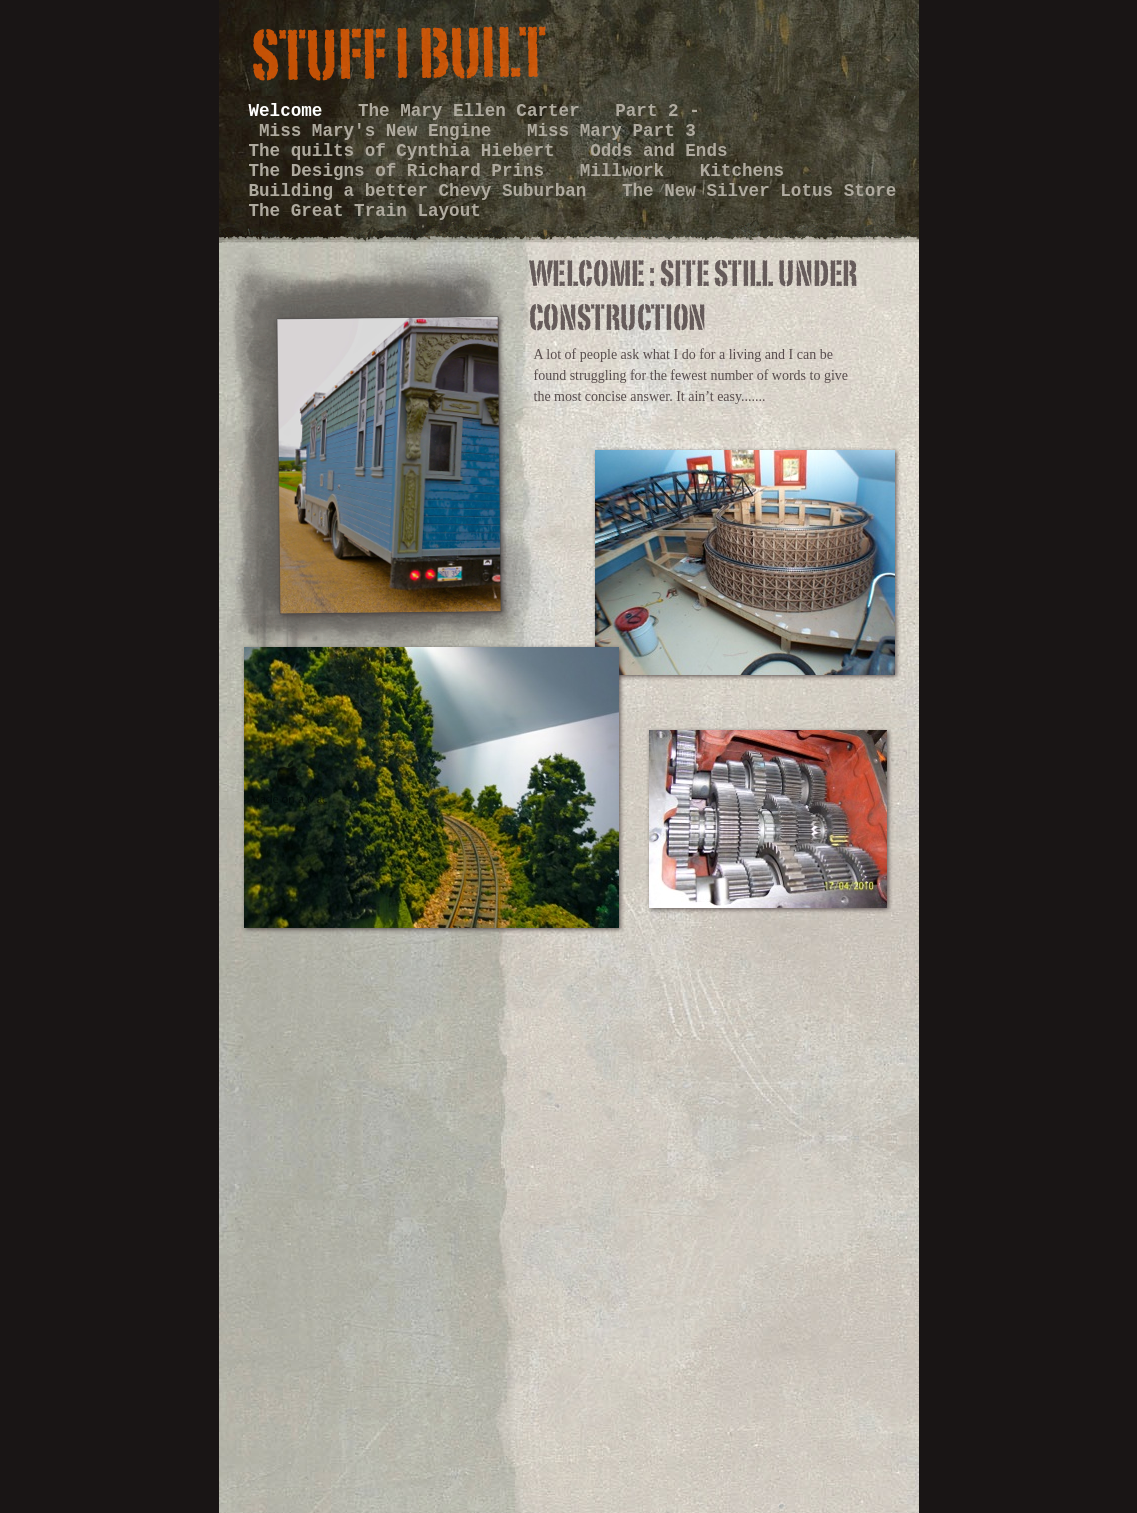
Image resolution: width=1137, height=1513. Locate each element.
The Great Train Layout (365, 211)
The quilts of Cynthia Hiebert (407, 151)
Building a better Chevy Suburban (423, 191)
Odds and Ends (658, 151)
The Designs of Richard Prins (402, 171)
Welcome (291, 111)
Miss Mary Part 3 (611, 131)
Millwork (627, 171)
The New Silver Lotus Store (759, 191)
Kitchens (742, 171)
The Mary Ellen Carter (474, 111)
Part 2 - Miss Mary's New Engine (474, 121)
